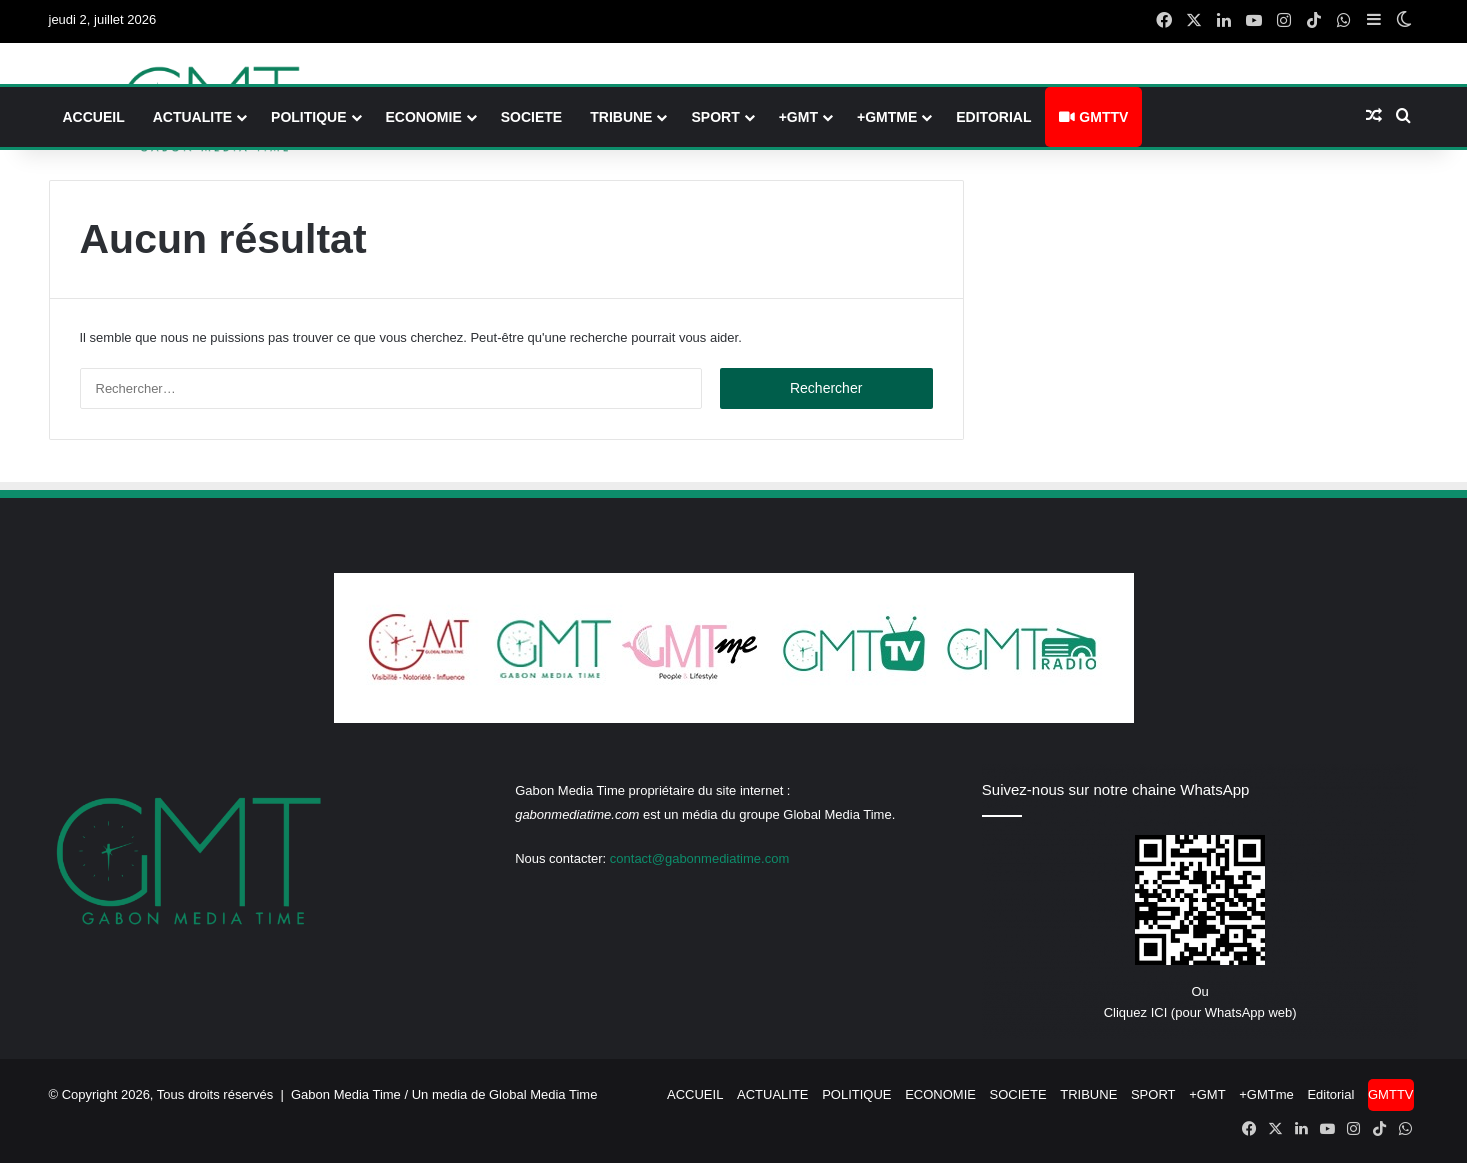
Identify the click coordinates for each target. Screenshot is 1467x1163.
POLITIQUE (308, 117)
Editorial (993, 117)
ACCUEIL (94, 117)
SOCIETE (531, 117)
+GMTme (887, 117)
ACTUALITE (192, 117)
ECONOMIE (424, 117)
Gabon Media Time (346, 1094)
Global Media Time (543, 1094)
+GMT (798, 117)
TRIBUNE (621, 117)
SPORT (715, 117)
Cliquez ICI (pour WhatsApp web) (1200, 1012)
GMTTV (1093, 117)
